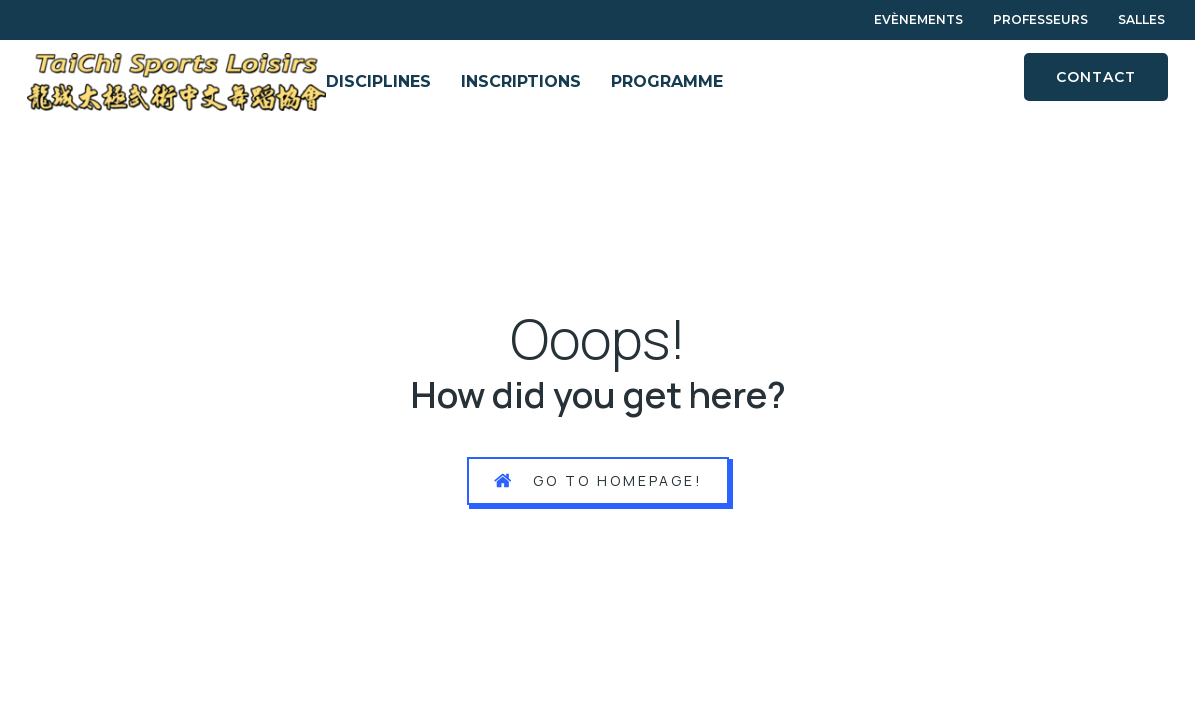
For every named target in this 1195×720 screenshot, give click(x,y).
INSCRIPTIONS (521, 81)
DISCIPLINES (378, 81)
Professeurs (1040, 19)
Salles (1141, 19)
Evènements (918, 19)
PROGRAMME (667, 81)
